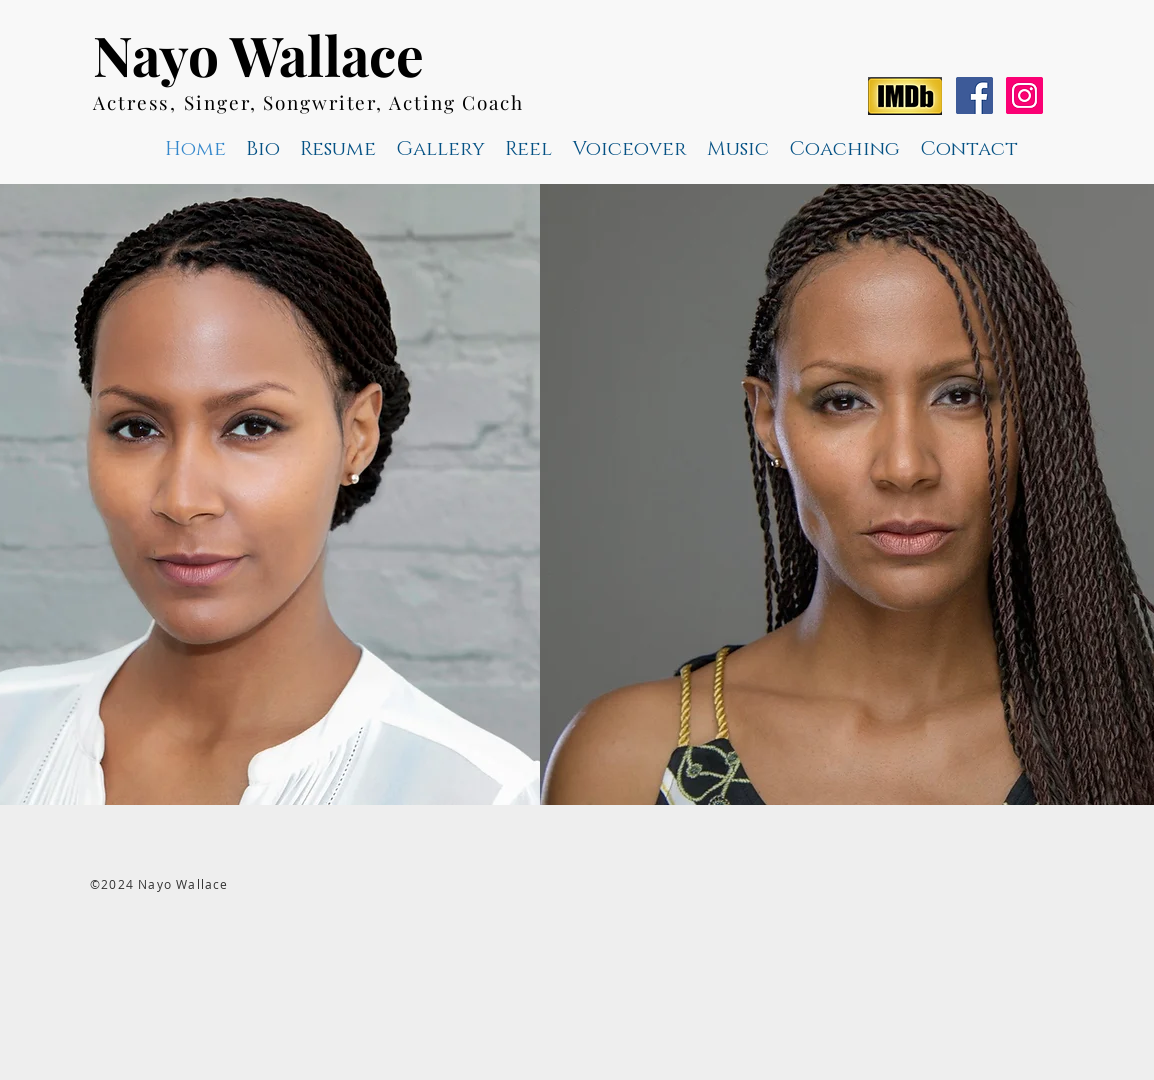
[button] (528, 149)
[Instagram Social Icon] (1024, 95)
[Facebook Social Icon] (974, 95)
